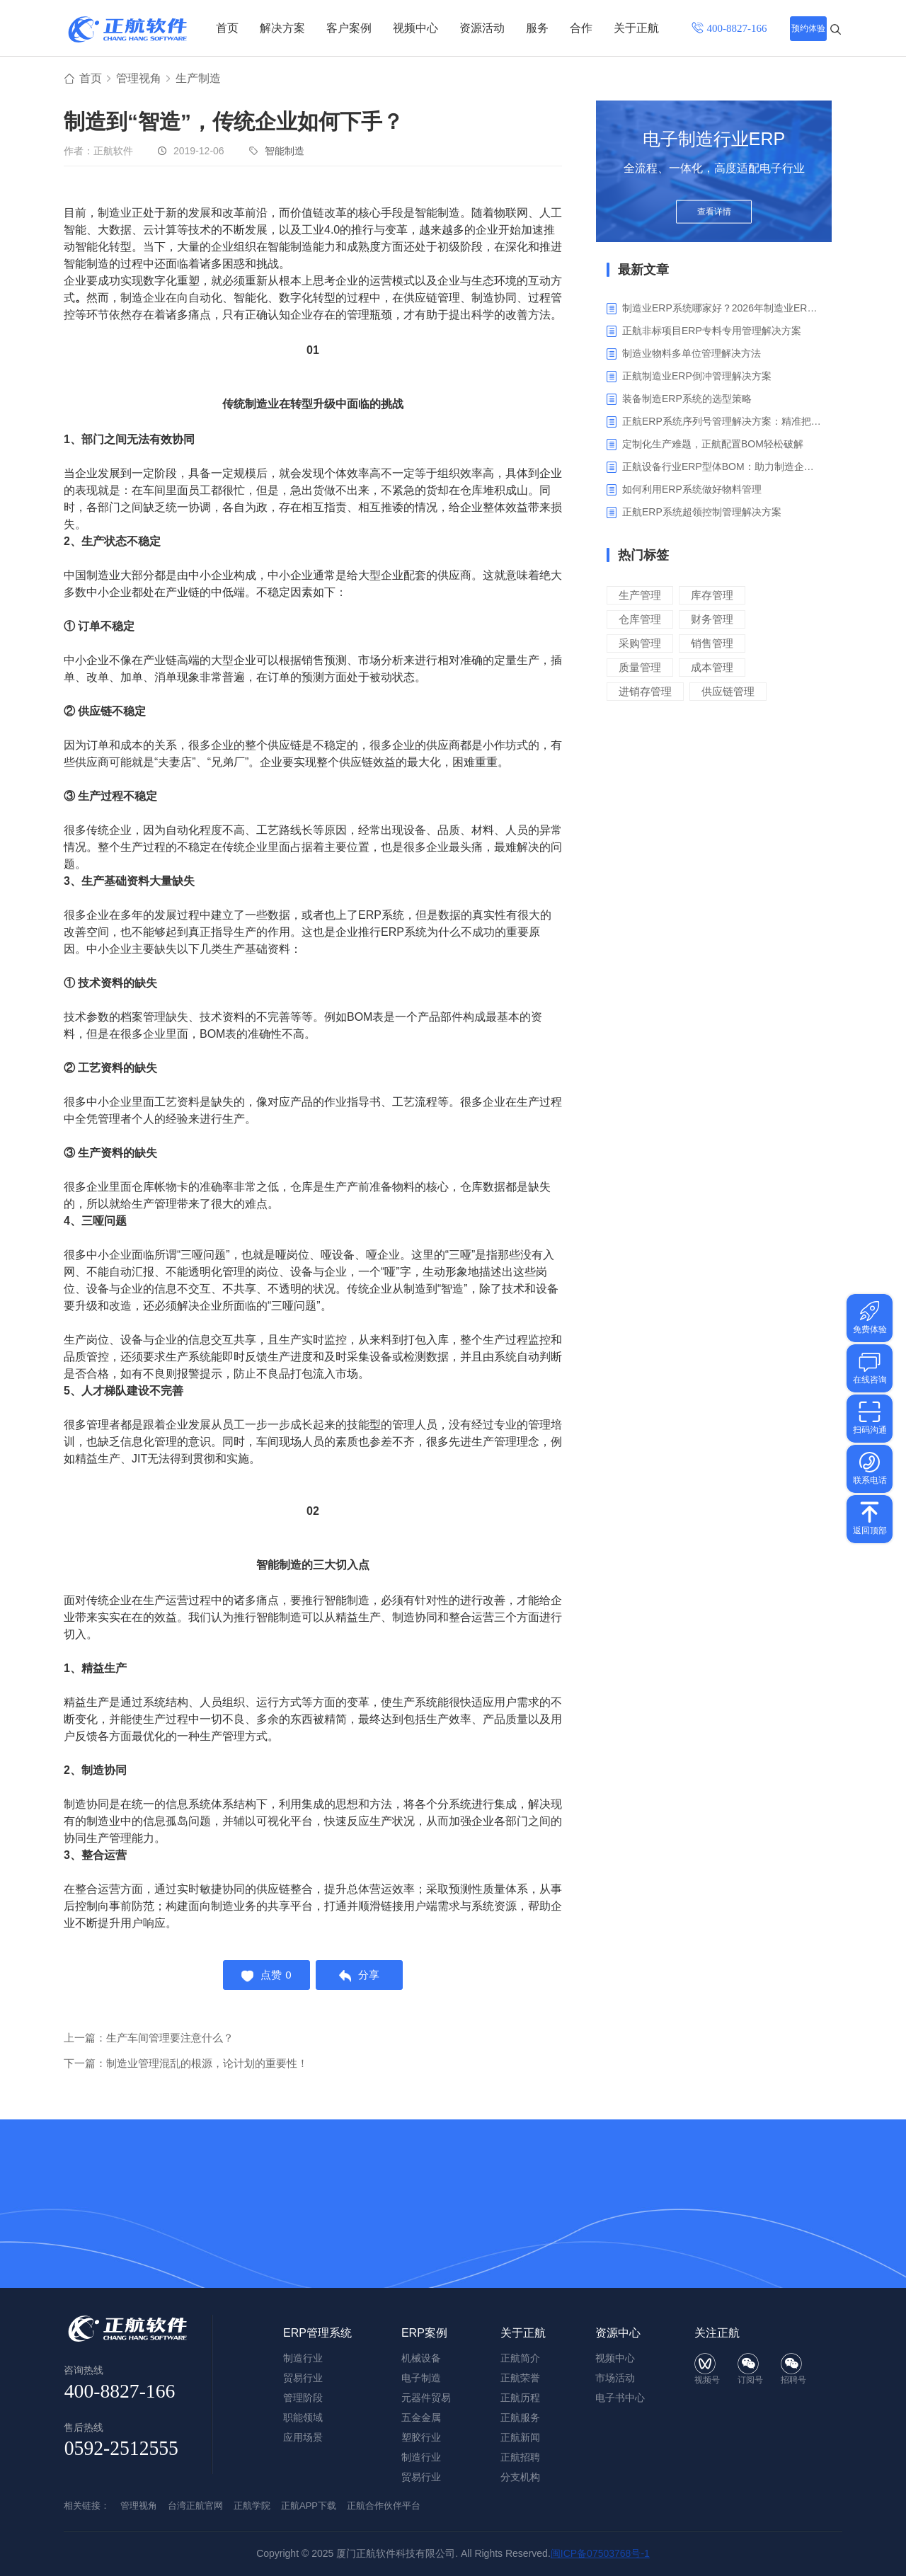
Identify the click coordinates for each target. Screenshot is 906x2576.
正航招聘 (520, 2457)
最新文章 (643, 270)
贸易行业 (421, 2477)
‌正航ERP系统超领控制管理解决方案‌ (701, 512)
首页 (227, 28)
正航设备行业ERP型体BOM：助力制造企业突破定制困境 (721, 467)
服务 (537, 28)
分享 (361, 1976)
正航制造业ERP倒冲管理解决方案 (697, 376)
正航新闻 (520, 2437)
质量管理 (640, 668)
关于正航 (636, 28)
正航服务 (520, 2417)
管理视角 (138, 79)
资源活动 (482, 28)
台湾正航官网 (195, 2505)
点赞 (265, 1976)
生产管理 (640, 596)
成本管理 (712, 668)
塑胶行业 (421, 2437)
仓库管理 (640, 620)
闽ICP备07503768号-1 (600, 2553)
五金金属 (421, 2417)
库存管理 (712, 596)
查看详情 (714, 214)
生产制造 (198, 79)
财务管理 (712, 620)
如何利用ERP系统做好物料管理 (692, 490)
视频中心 (415, 28)
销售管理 (712, 644)
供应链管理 (728, 692)
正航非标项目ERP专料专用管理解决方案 (711, 331)
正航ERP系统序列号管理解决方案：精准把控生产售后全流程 (721, 422)
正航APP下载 (308, 2505)
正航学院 (252, 2505)
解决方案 (282, 28)
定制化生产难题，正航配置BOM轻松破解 (712, 444)
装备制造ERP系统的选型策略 (687, 399)
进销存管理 (645, 692)
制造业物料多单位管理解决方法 (691, 354)
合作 (581, 28)
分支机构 (520, 2477)
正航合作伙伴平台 (383, 2505)
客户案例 (349, 28)
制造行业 (421, 2457)
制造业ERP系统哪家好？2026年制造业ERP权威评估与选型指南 (721, 308)
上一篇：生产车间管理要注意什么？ (149, 2040)
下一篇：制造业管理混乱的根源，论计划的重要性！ (186, 2065)
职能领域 (303, 2417)
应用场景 (303, 2437)
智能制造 (284, 151)
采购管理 (640, 644)
